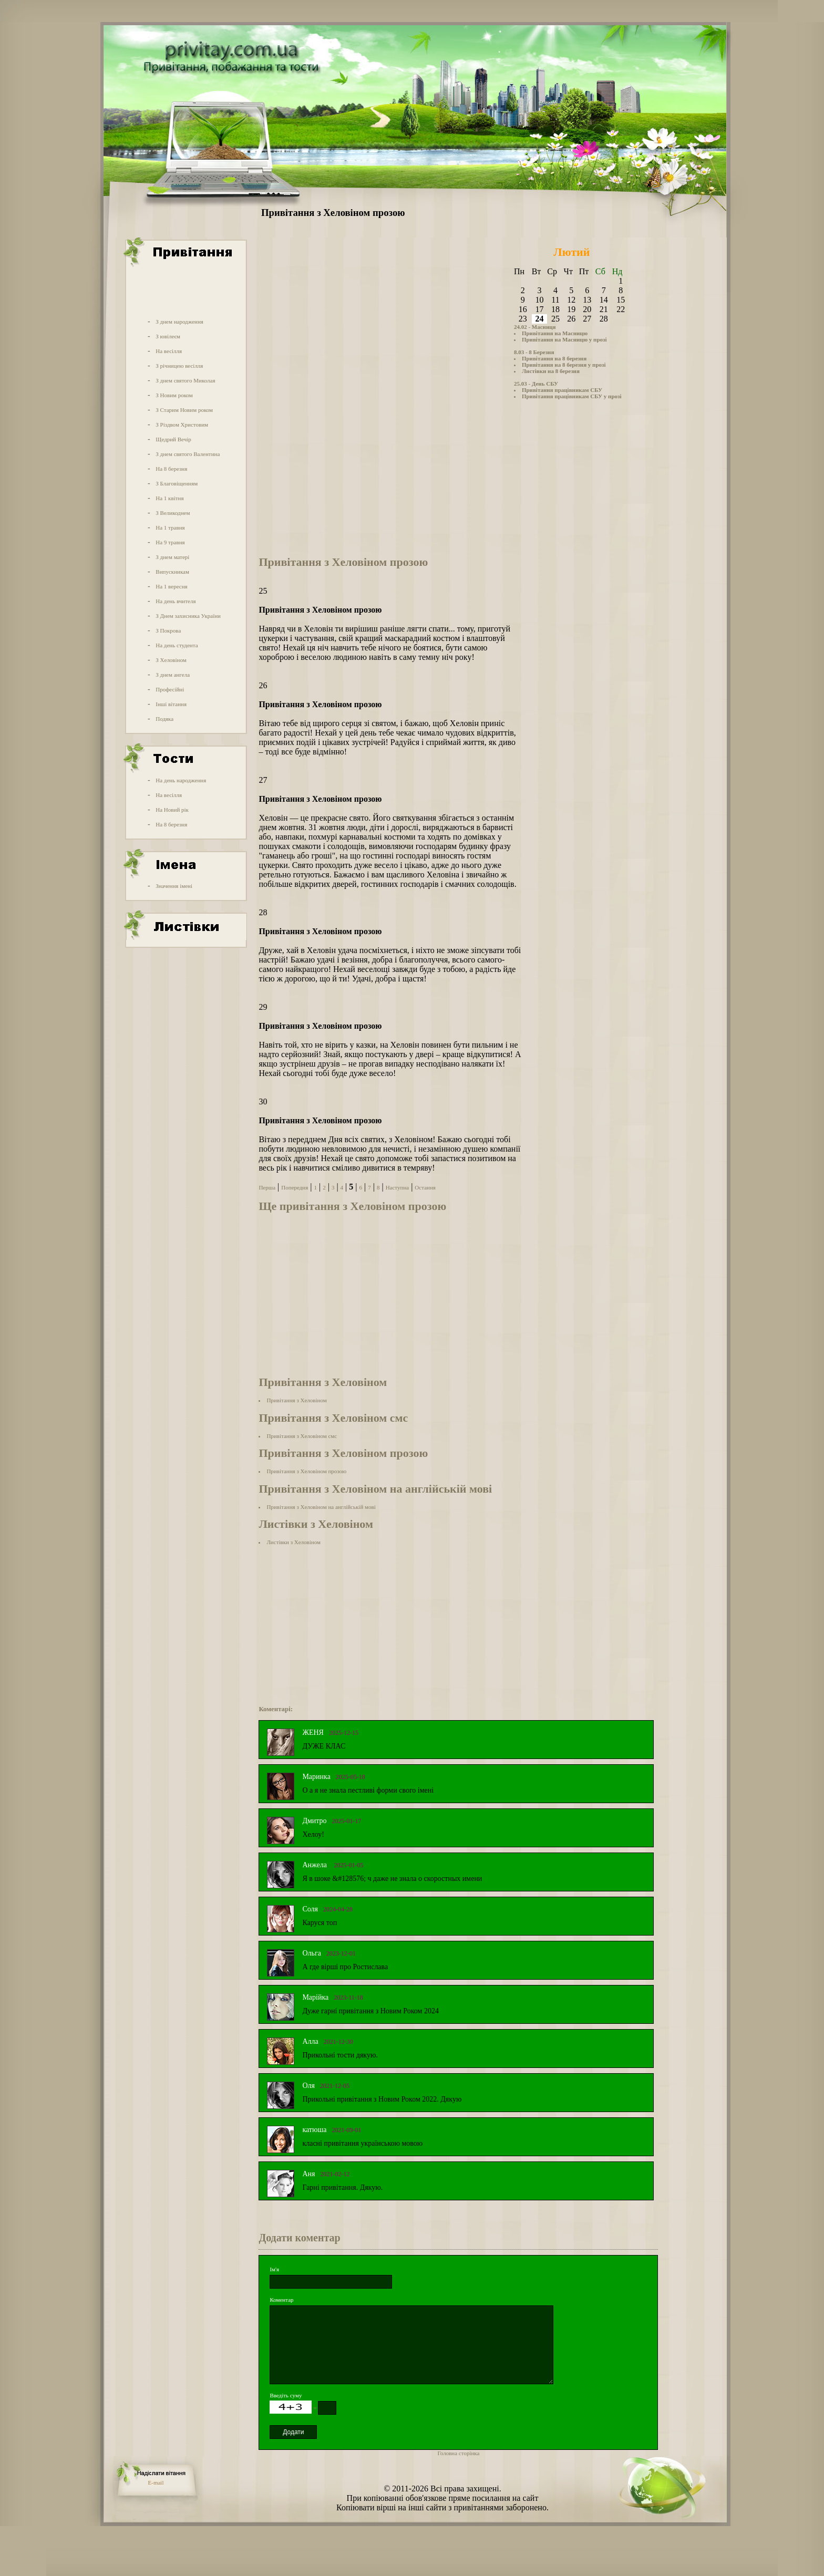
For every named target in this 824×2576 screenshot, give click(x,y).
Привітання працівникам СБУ (562, 390)
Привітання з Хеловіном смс (301, 1436)
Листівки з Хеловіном (293, 1542)
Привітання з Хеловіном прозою (306, 1471)
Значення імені (174, 886)
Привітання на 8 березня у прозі (564, 364)
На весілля (169, 351)
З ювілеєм (168, 336)
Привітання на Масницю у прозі (564, 339)
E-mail (156, 2482)
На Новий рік (172, 809)
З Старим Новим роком (184, 410)
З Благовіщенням (177, 483)
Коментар (281, 2299)
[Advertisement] (185, 290)
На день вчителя (175, 601)
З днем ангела (173, 674)
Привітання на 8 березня (554, 358)
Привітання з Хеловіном (296, 1400)
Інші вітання (171, 704)
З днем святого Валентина (188, 454)
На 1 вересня (171, 586)
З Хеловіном (171, 660)
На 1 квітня (169, 498)
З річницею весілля (179, 366)
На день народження (181, 780)
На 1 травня (170, 527)
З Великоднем (173, 513)
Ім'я (274, 2269)
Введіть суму (286, 2395)
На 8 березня (171, 468)
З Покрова (168, 630)
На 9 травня (170, 542)
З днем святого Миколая (185, 380)
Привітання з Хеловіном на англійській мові (320, 1507)
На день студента (177, 645)
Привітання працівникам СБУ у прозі (572, 396)
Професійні (170, 689)
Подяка (164, 719)
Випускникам (172, 571)
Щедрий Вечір (173, 439)
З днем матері (172, 557)
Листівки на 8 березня (551, 371)
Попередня (294, 1187)
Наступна (397, 1187)
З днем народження (179, 321)
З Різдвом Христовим (182, 424)
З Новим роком (174, 395)
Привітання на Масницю (555, 333)
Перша (267, 1187)
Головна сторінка (458, 2453)
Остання (425, 1187)
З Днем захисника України (188, 616)
